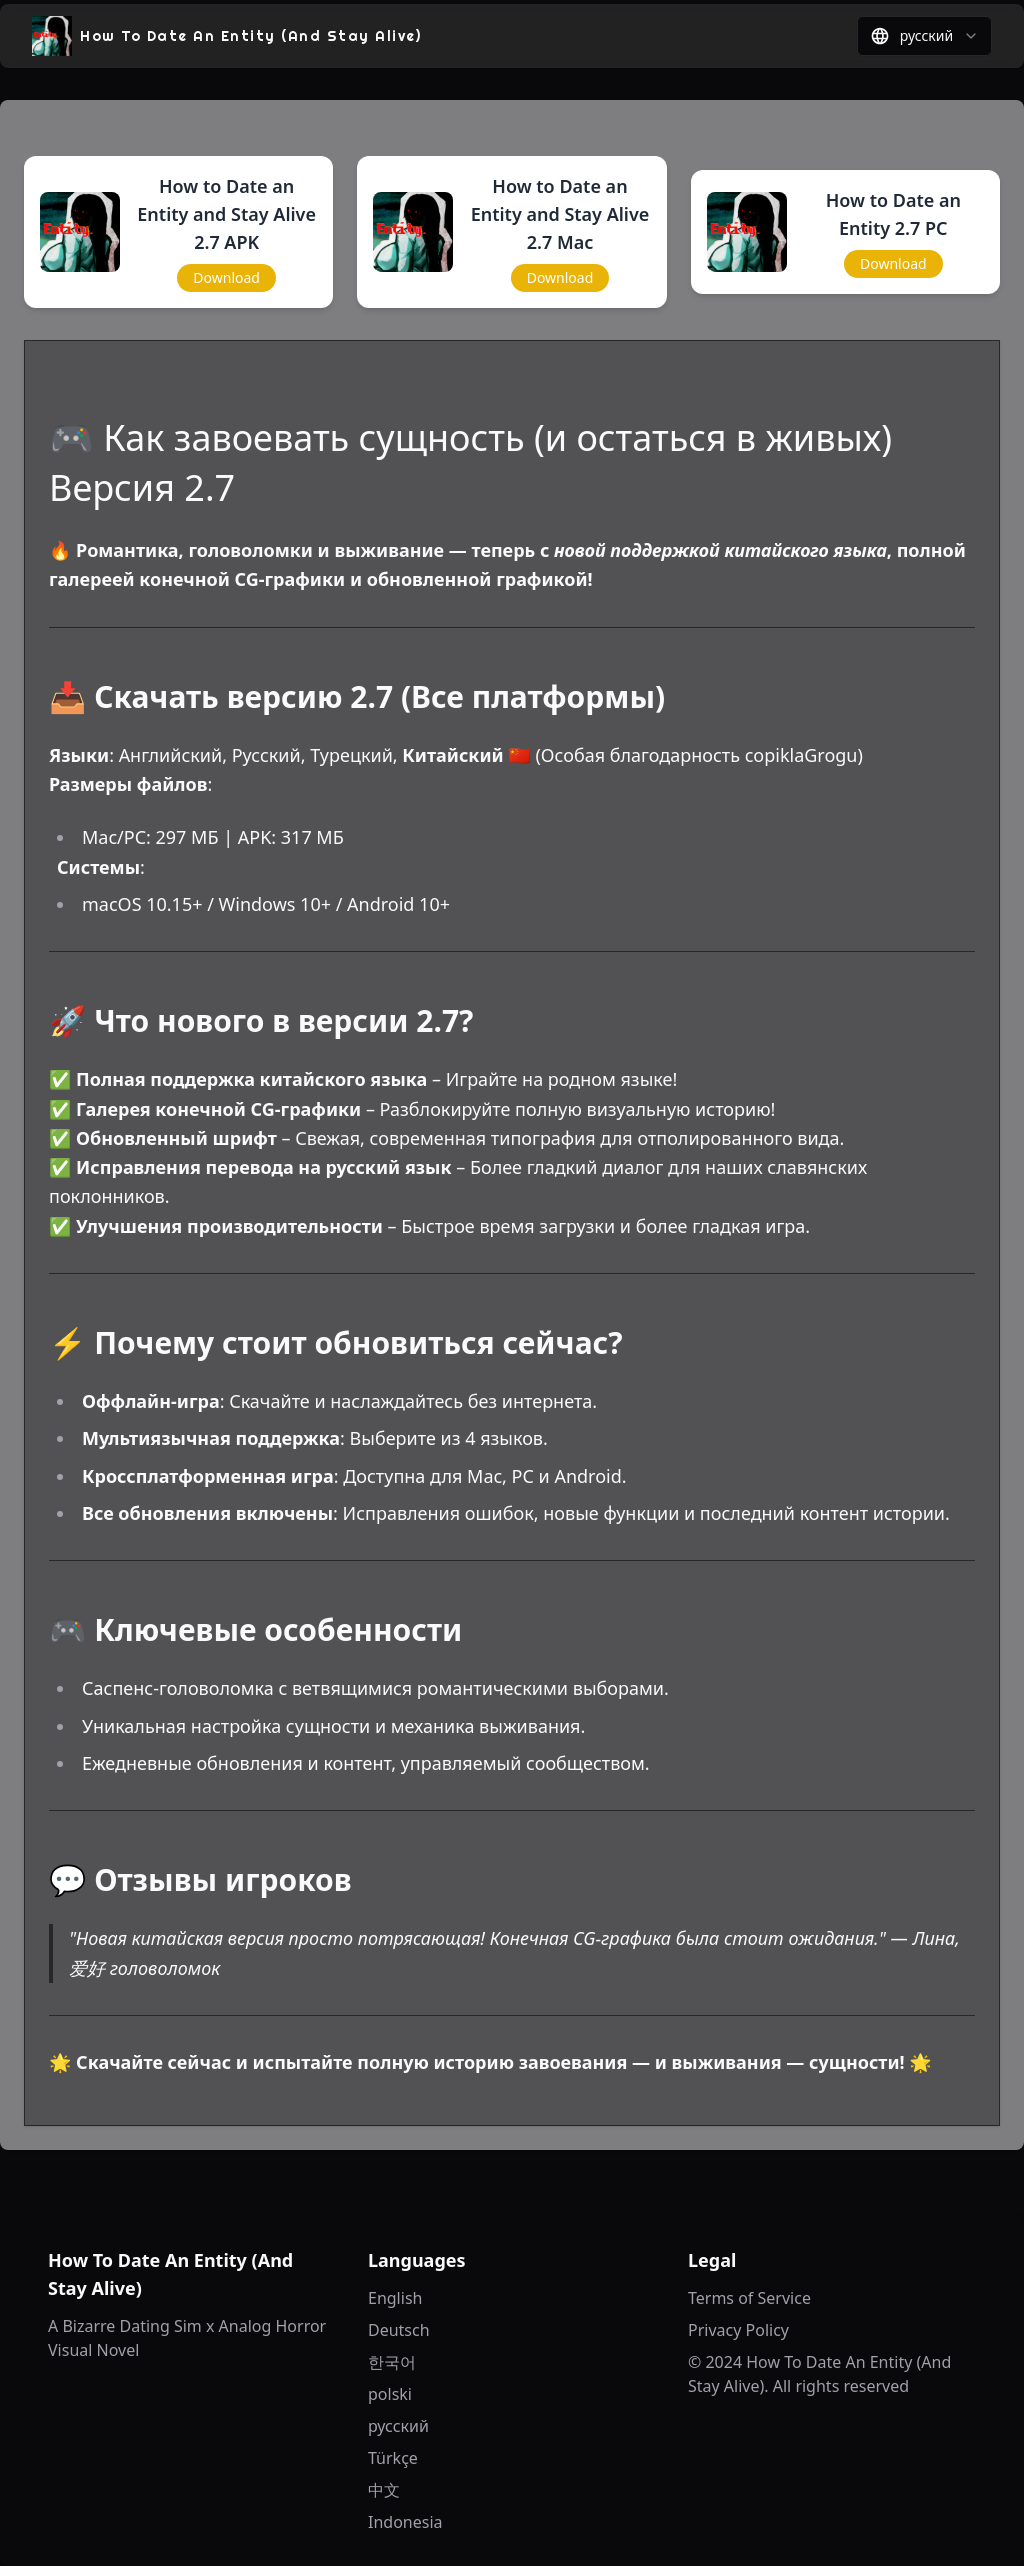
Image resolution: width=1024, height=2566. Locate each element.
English (395, 2298)
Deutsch (399, 2330)
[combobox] (924, 36)
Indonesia (405, 2522)
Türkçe (393, 2458)
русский (398, 2426)
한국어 (392, 2362)
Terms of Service (749, 2298)
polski (390, 2394)
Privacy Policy (738, 2330)
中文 (384, 2490)
